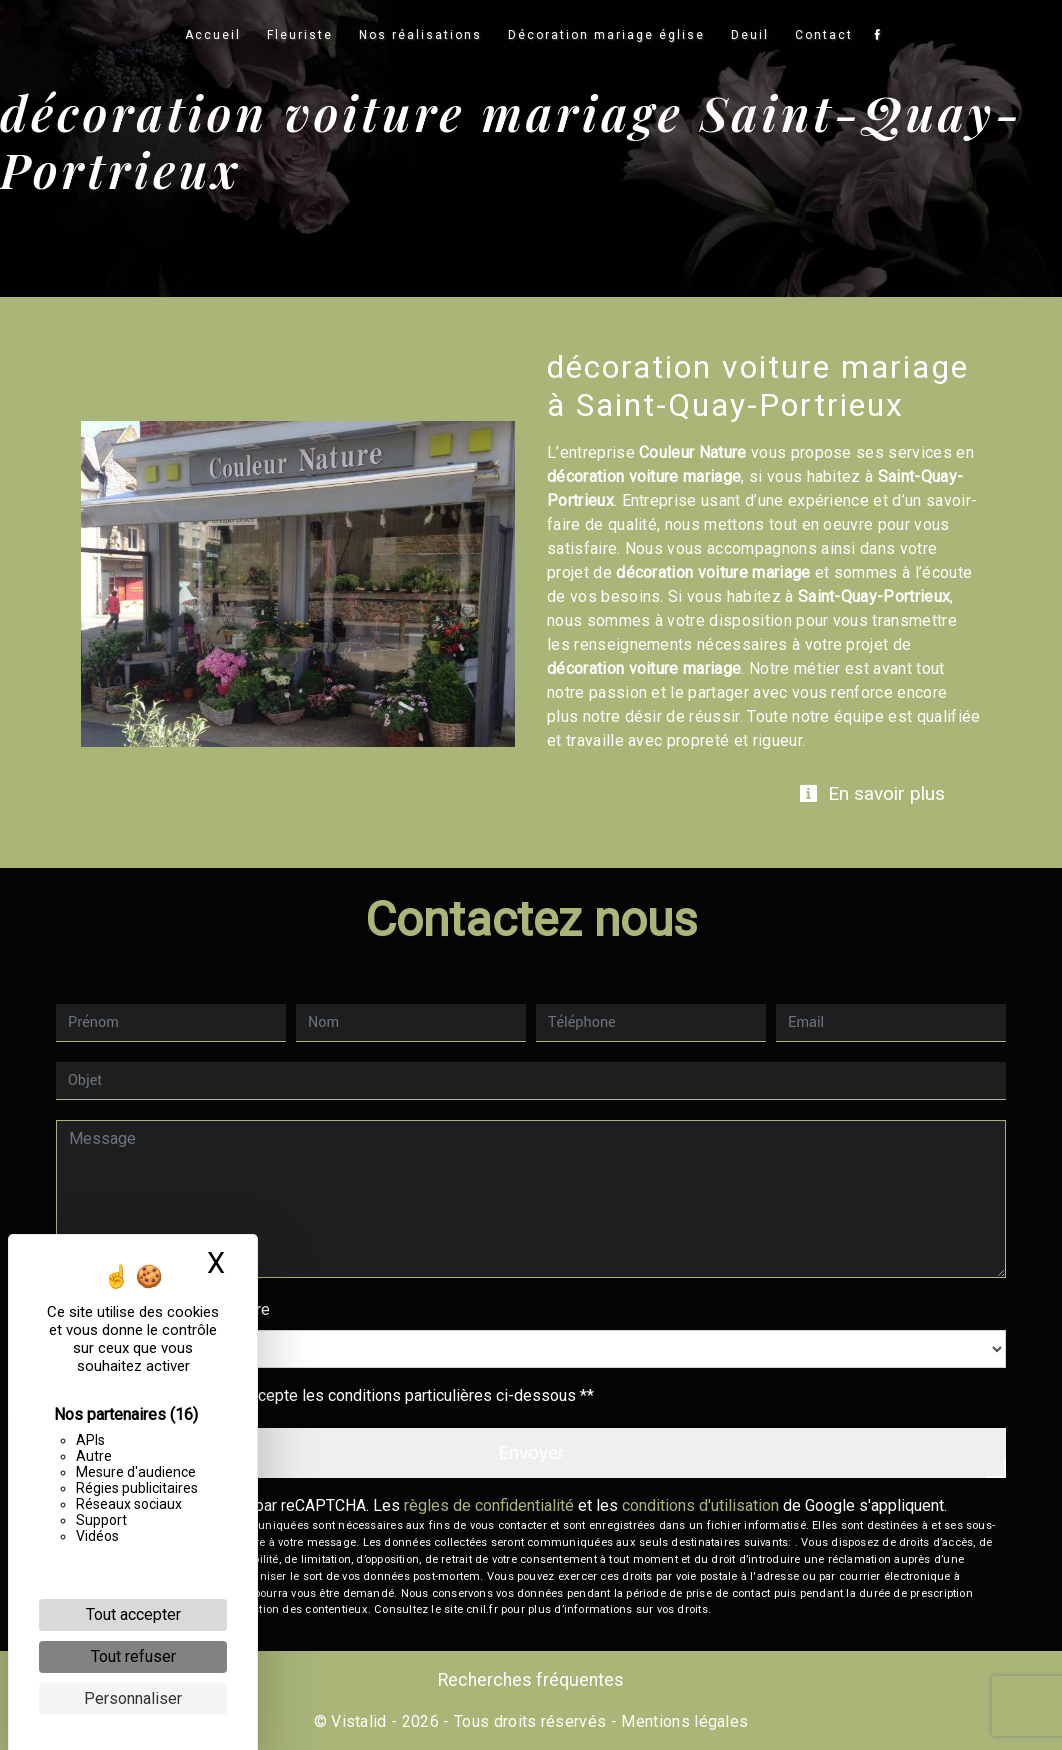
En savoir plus (872, 793)
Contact (824, 35)
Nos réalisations (420, 35)
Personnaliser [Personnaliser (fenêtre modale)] (133, 1698)
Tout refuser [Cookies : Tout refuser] (133, 1656)
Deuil (750, 35)
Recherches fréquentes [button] (531, 1680)
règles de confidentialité (489, 1505)
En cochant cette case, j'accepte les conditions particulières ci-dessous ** (335, 1395)
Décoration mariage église (606, 35)
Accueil (213, 35)
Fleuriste (300, 35)
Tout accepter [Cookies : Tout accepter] (133, 1614)
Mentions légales (682, 1721)
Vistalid (359, 1721)
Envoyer (531, 1452)
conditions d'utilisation (700, 1505)
